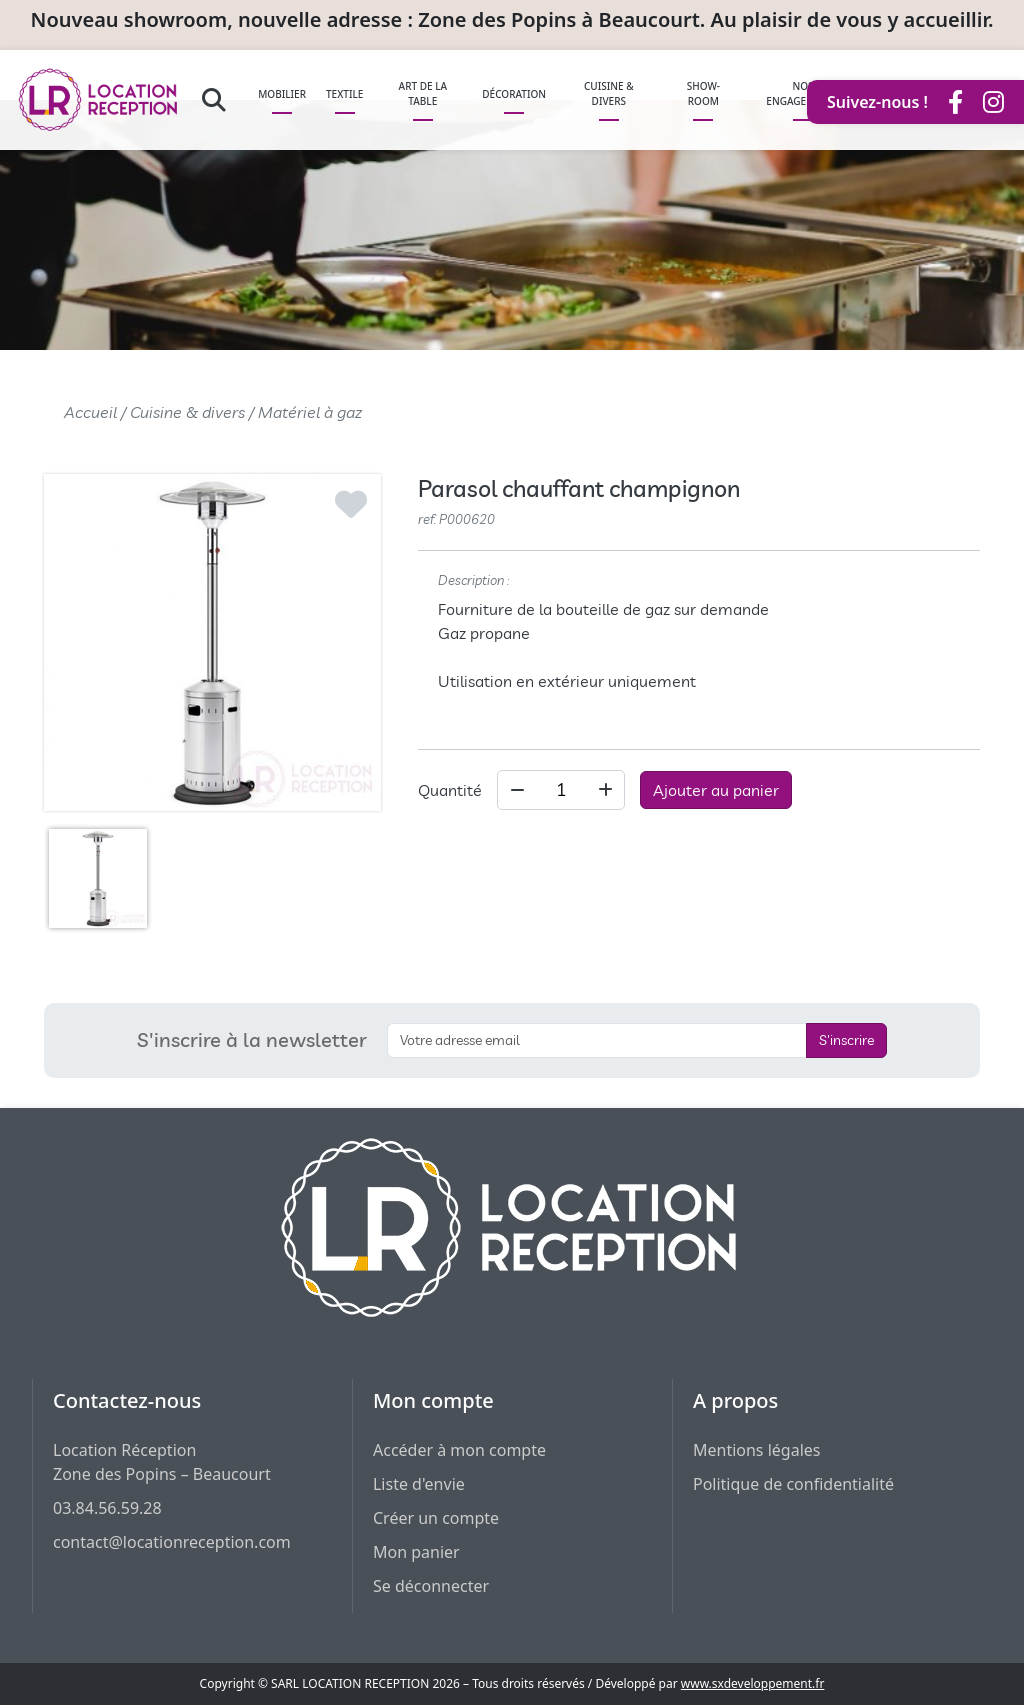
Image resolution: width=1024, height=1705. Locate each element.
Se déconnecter (431, 1586)
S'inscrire (846, 1040)
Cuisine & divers (187, 412)
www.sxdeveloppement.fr (753, 1683)
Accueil (90, 412)
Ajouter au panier (716, 790)
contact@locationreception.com (172, 1542)
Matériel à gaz (310, 412)
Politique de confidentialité (793, 1484)
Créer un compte (436, 1518)
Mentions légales (757, 1450)
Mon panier (416, 1552)
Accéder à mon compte (459, 1450)
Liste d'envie (419, 1484)
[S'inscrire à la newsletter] (597, 1040)
